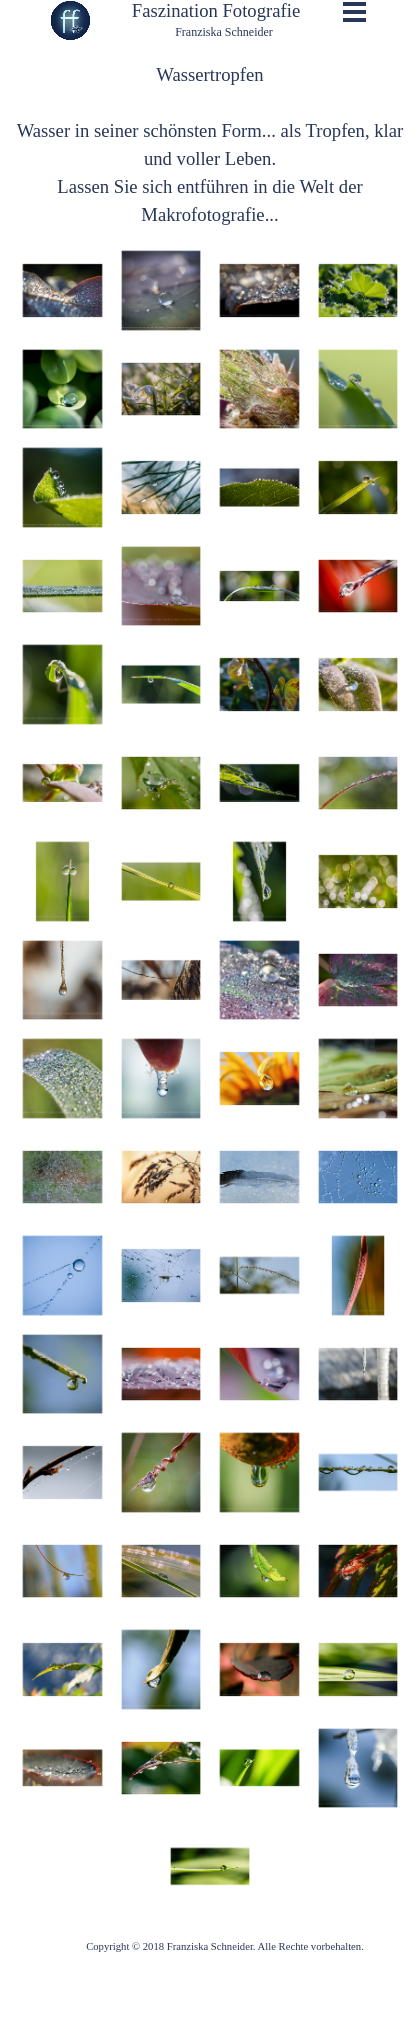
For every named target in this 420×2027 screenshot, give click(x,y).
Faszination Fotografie (216, 10)
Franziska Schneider (224, 32)
